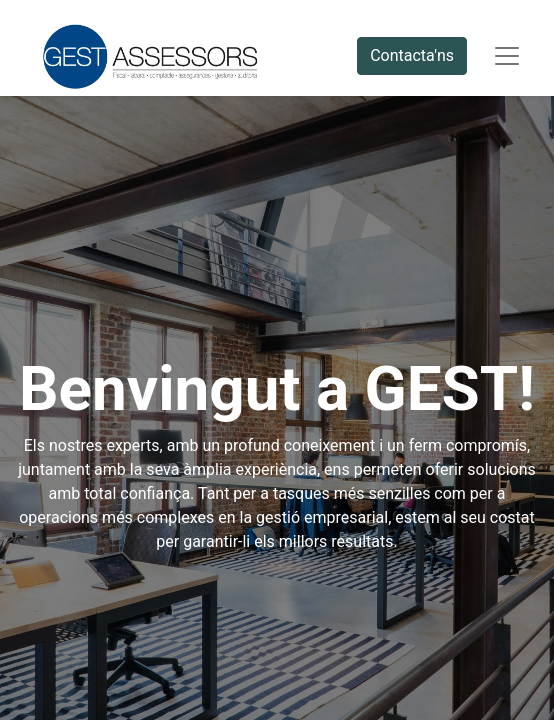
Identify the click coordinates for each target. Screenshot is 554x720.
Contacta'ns (412, 55)
